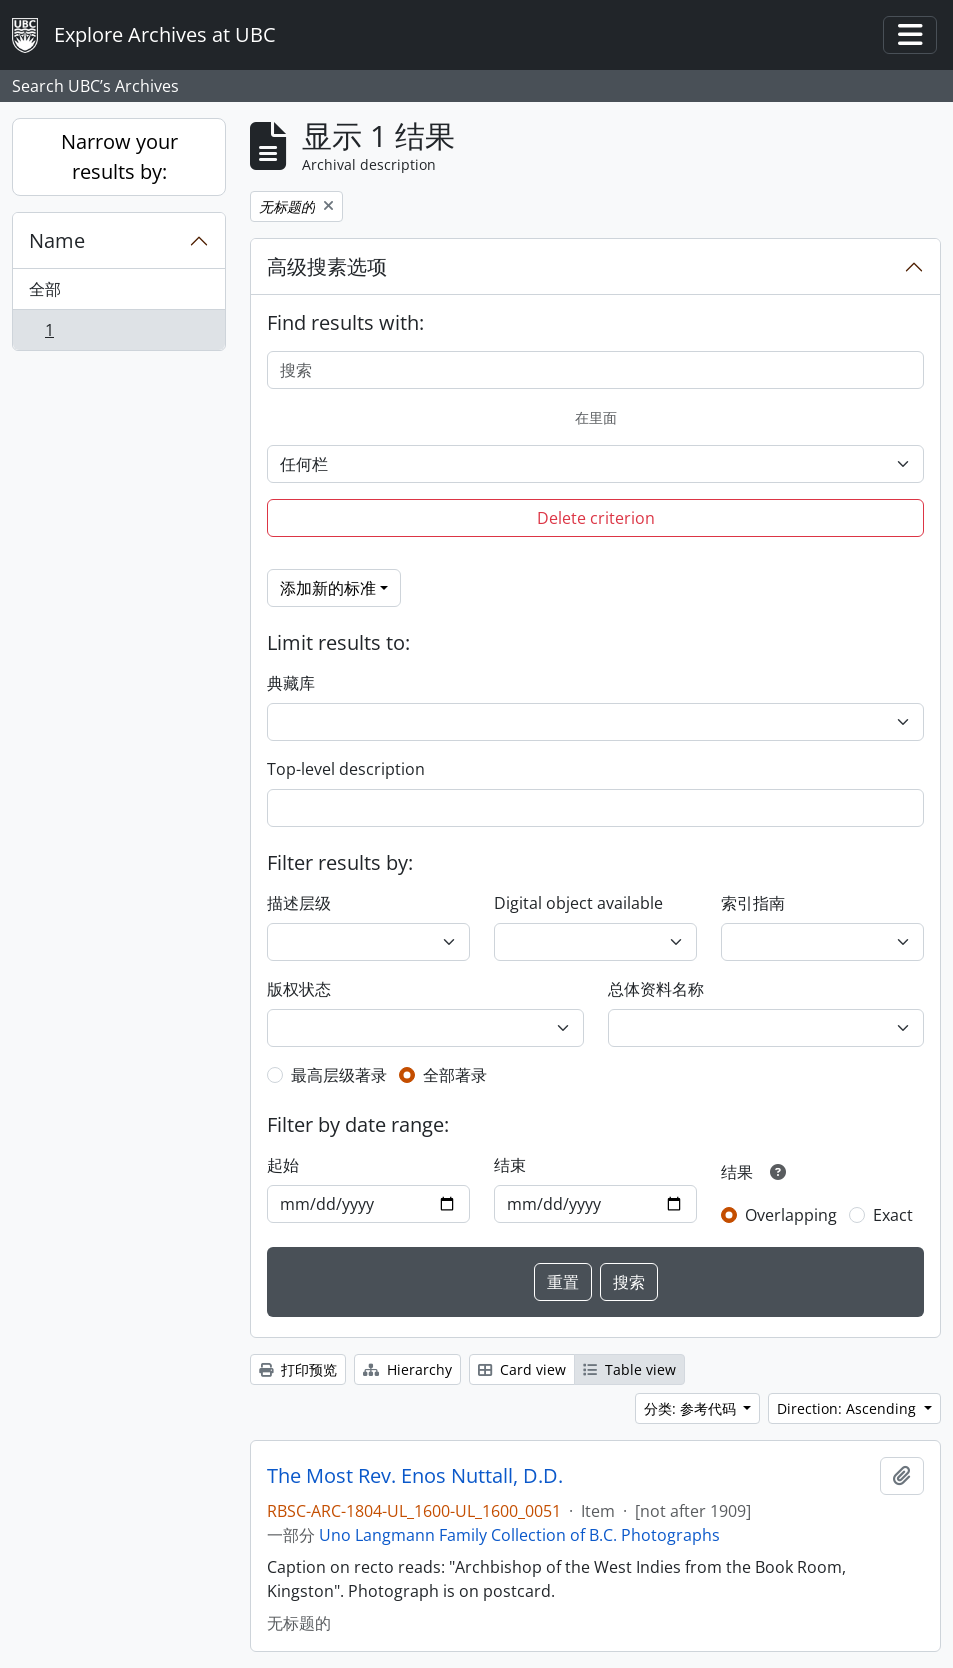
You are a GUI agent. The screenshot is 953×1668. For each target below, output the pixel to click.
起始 (283, 1165)
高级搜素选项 (327, 266)
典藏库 (291, 683)
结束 (510, 1165)
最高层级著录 (339, 1075)
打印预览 (298, 1369)
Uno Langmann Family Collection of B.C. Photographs (519, 1535)
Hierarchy (407, 1369)
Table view (629, 1369)
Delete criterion (596, 518)
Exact (893, 1215)
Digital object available (578, 903)
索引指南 (753, 903)
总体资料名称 (656, 989)
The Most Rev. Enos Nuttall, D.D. (415, 1476)
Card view (522, 1369)
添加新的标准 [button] (328, 588)
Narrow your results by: (119, 156)
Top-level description (346, 769)
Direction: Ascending (848, 1408)
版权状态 (299, 989)
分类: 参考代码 (692, 1408)
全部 (45, 289)
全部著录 (455, 1075)
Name (57, 240)
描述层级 (299, 903)
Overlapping (791, 1215)
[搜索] (595, 370)
